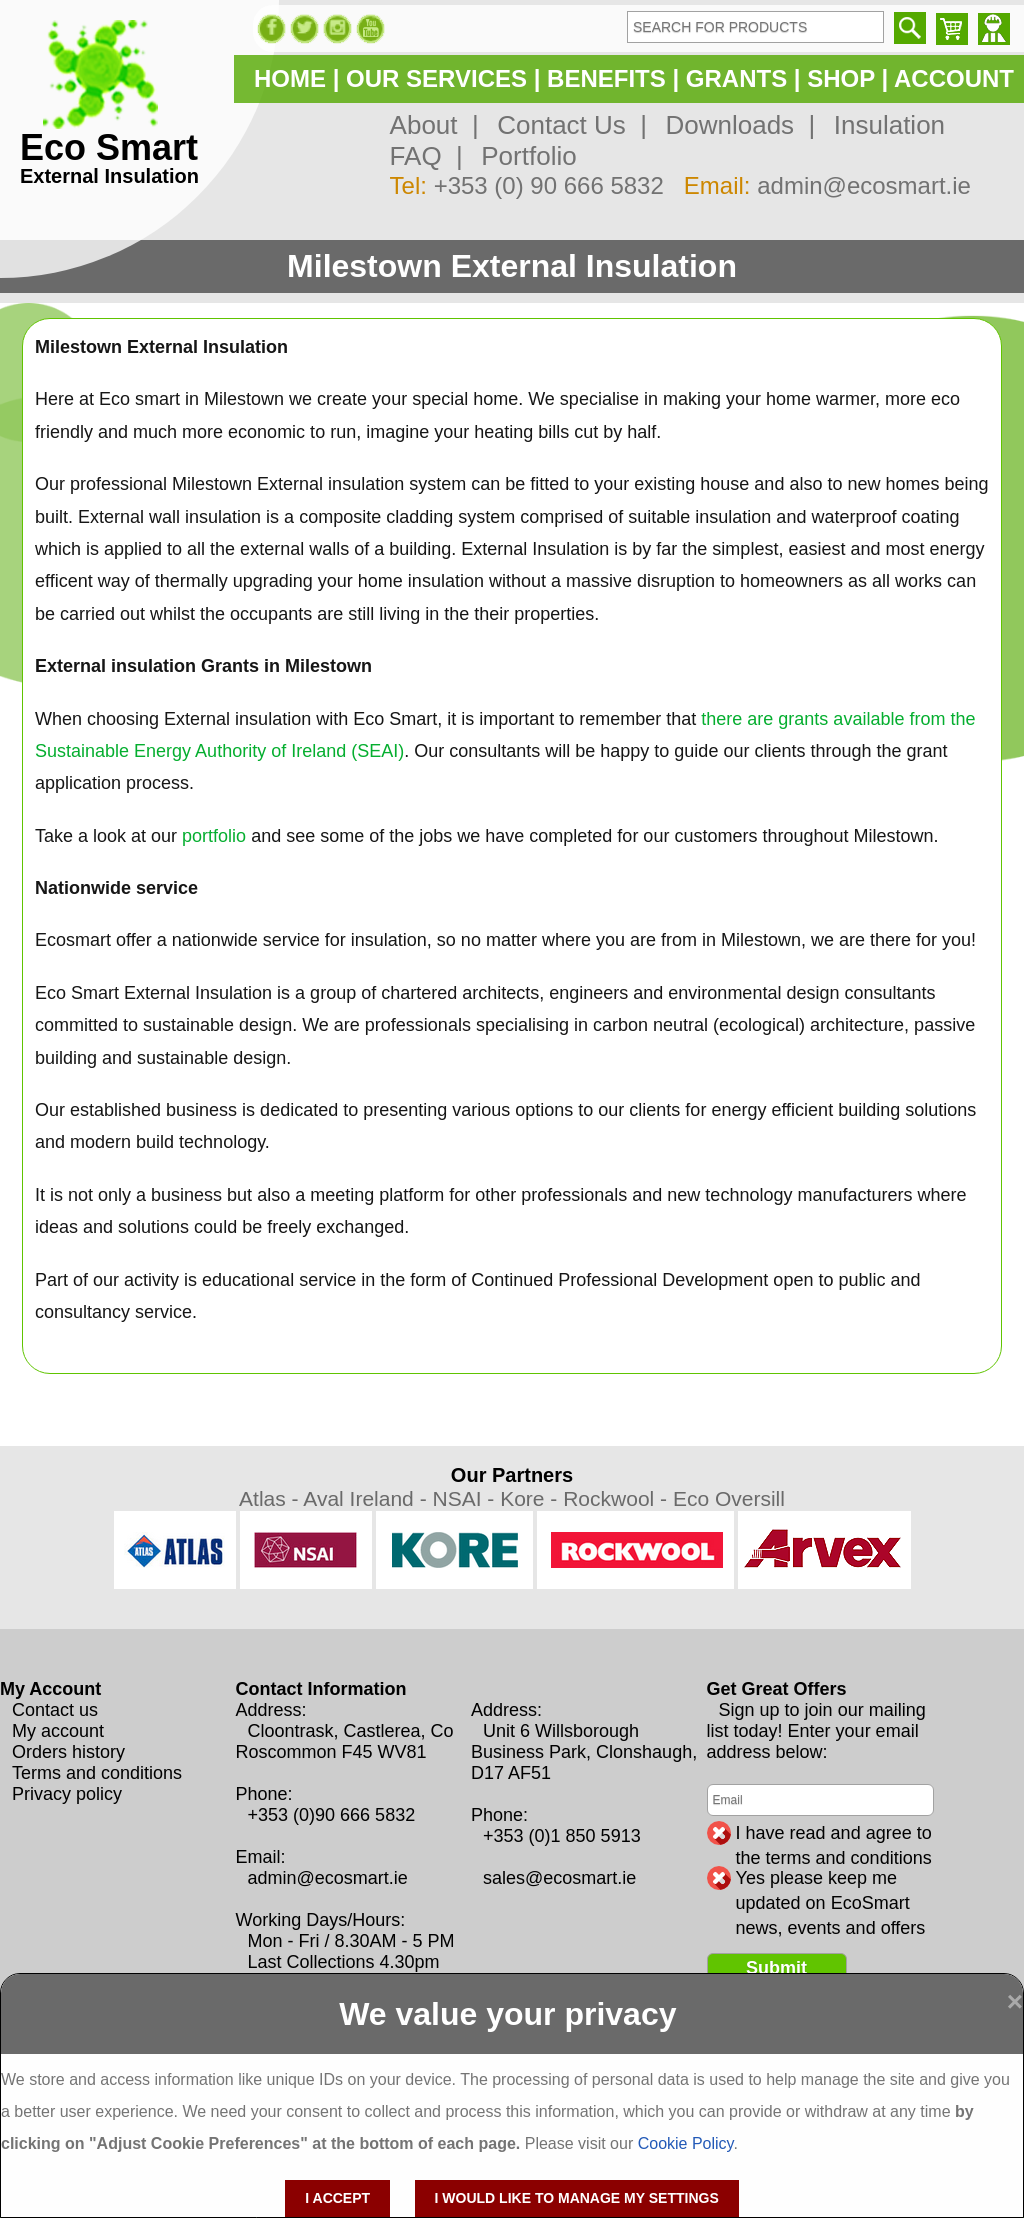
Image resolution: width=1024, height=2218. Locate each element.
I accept (337, 2198)
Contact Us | (565, 125)
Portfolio (522, 156)
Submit (776, 1968)
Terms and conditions (97, 1773)
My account (58, 1731)
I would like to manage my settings (577, 2198)
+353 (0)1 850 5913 (562, 1836)
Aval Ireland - (367, 1498)
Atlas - (271, 1498)
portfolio (214, 836)
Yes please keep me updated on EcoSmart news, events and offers (831, 1879)
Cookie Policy (686, 2143)
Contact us (55, 1710)
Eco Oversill (729, 1498)
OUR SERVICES (436, 78)
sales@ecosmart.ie (559, 1878)
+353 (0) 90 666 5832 (549, 185)
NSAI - (466, 1498)
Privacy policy (67, 1794)
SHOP (841, 78)
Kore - (531, 1498)
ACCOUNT (954, 78)
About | (434, 125)
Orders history (68, 1752)
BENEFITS (606, 78)
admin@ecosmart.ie (864, 185)
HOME (290, 78)
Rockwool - (618, 1498)
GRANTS (736, 78)
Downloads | (733, 125)
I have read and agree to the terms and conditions (834, 1834)
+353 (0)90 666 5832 (332, 1815)
